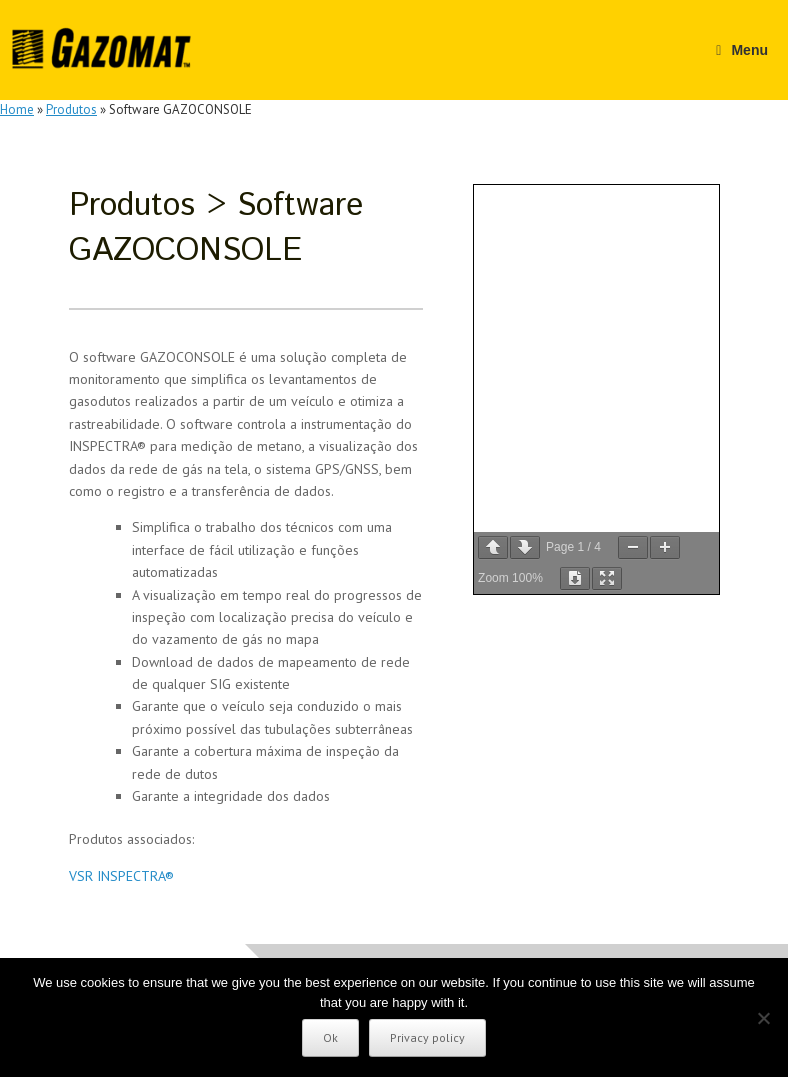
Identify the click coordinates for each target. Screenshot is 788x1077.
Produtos (71, 109)
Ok (330, 1037)
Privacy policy (427, 1037)
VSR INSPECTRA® (121, 876)
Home (17, 109)
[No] (763, 1018)
